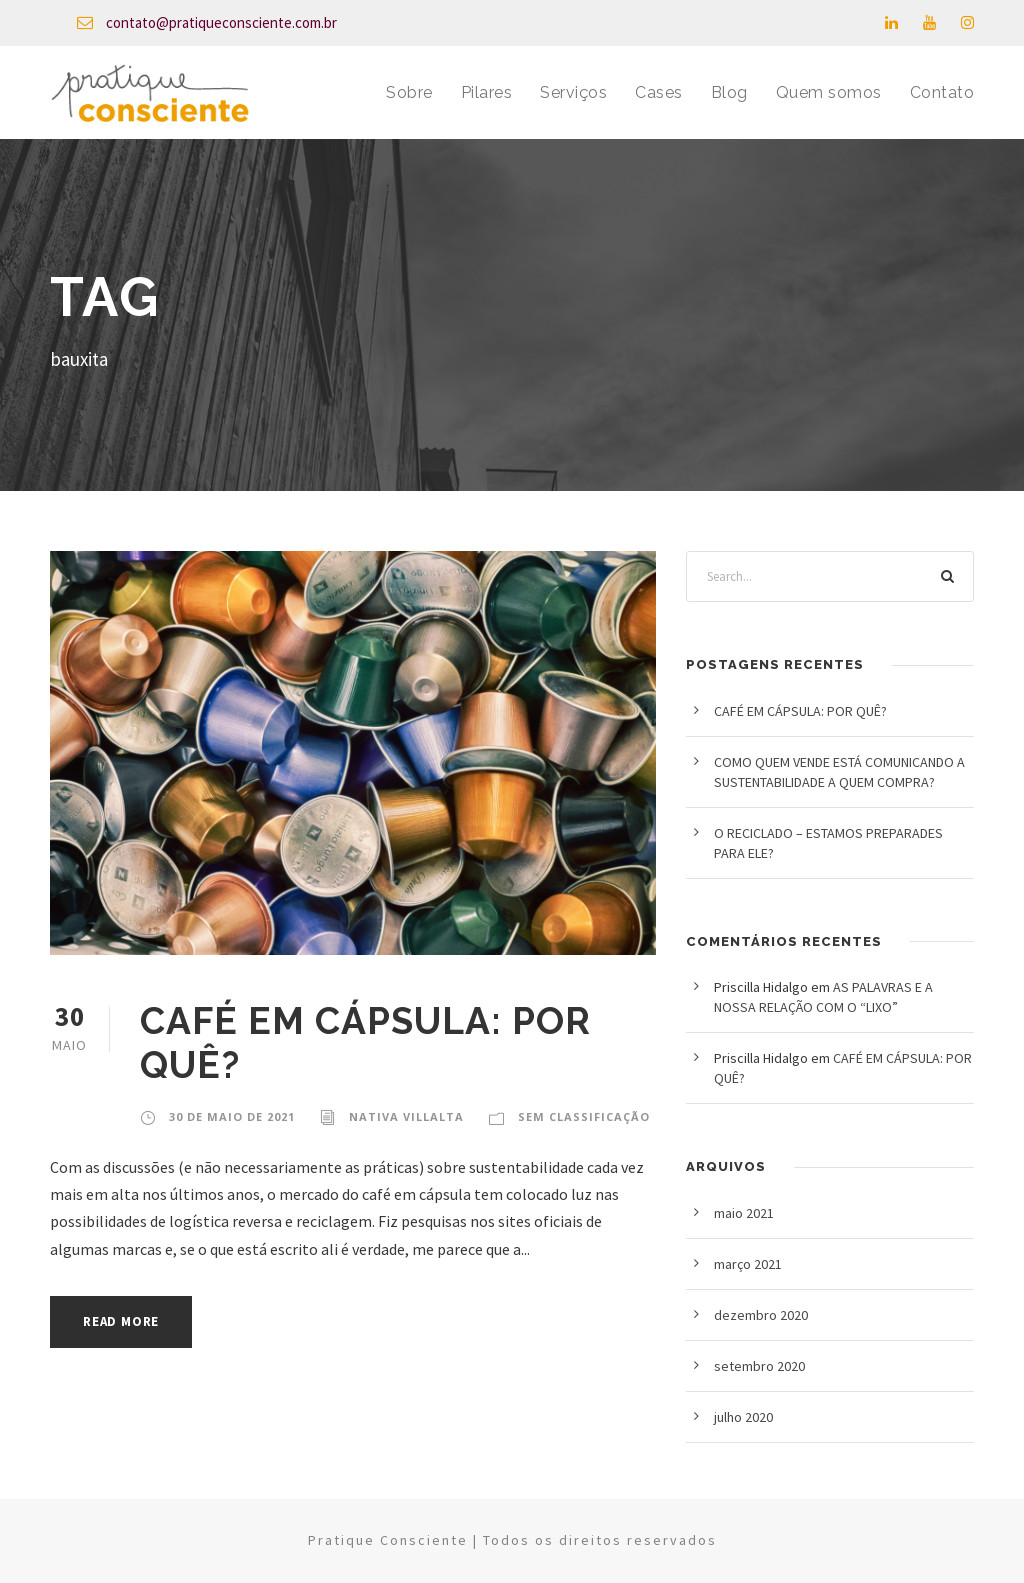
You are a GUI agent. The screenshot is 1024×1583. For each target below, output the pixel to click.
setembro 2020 (759, 1366)
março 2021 (748, 1264)
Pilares (487, 92)
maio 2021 (744, 1213)
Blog (729, 92)
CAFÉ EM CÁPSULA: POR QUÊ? (800, 711)
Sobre (409, 92)
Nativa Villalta (406, 1116)
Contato (942, 92)
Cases (659, 92)
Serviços (573, 92)
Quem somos (829, 92)
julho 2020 (743, 1417)
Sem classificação (584, 1116)
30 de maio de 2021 (232, 1116)
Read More (121, 1321)
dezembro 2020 (761, 1315)
